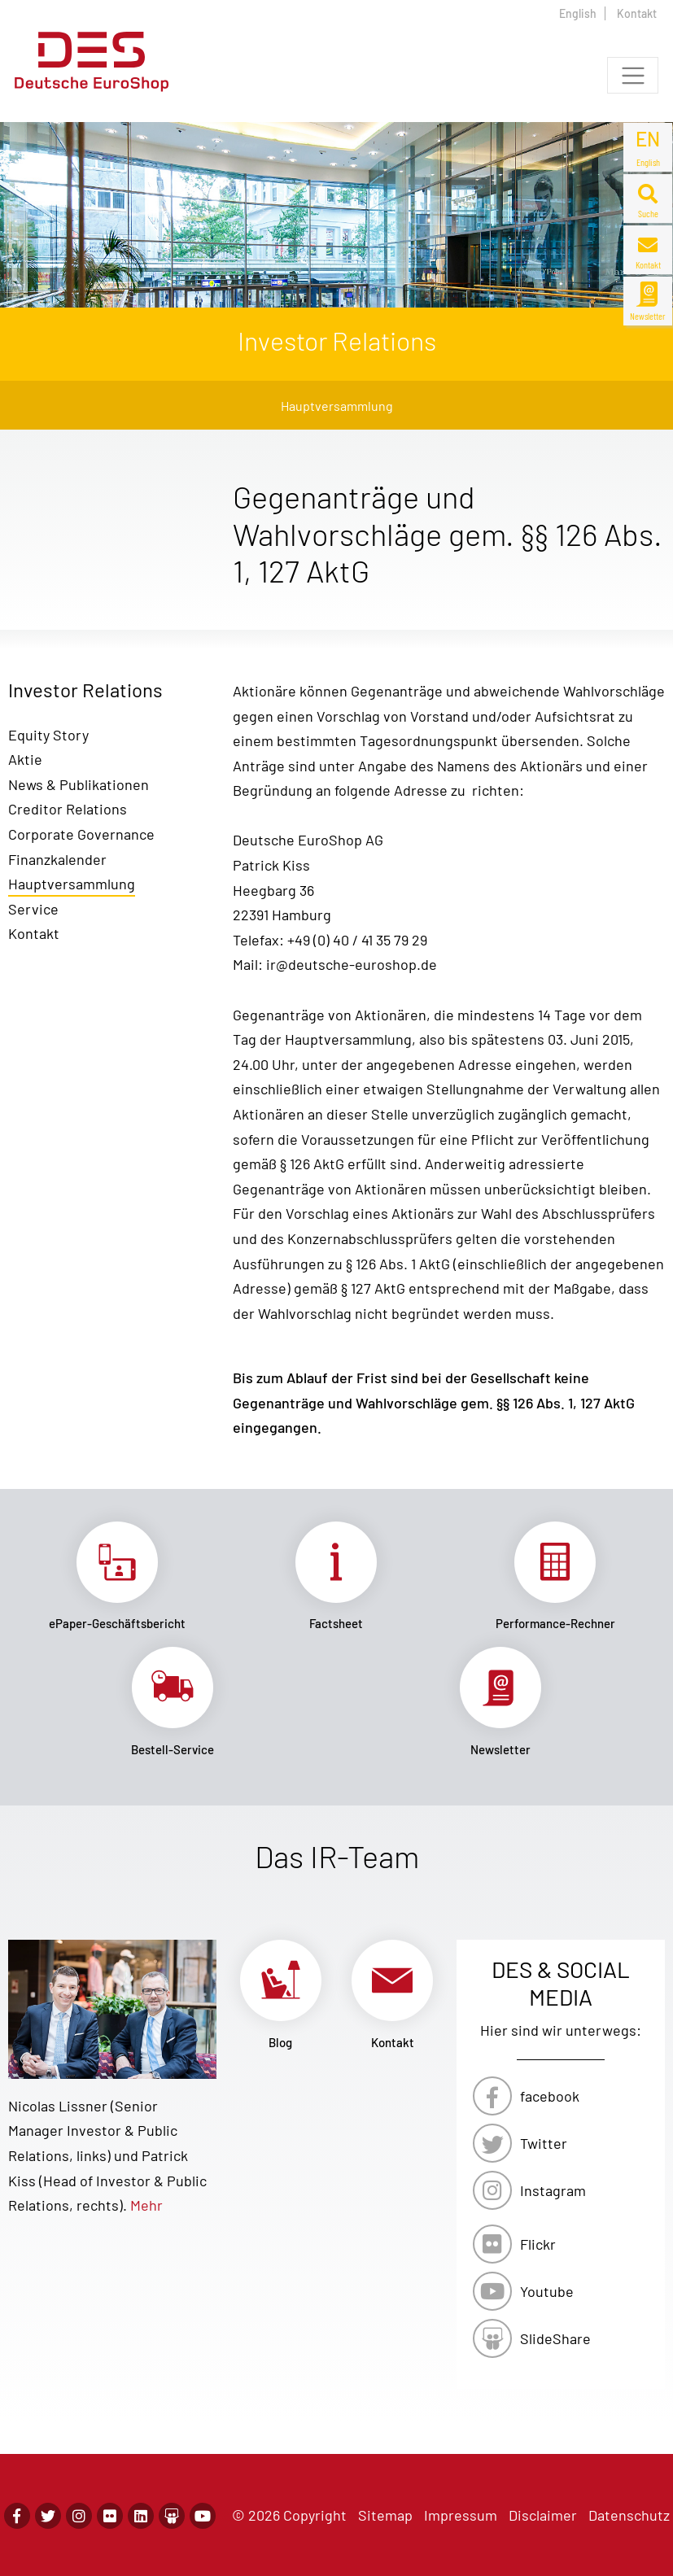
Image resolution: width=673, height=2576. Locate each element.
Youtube (547, 2291)
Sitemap (385, 2515)
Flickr (538, 2244)
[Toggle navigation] (632, 75)
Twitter (543, 2143)
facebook (549, 2096)
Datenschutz (629, 2515)
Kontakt (637, 13)
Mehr (146, 2205)
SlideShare (555, 2338)
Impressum (460, 2515)
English (578, 13)
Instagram (553, 2190)
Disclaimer (543, 2515)
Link (117, 1576)
